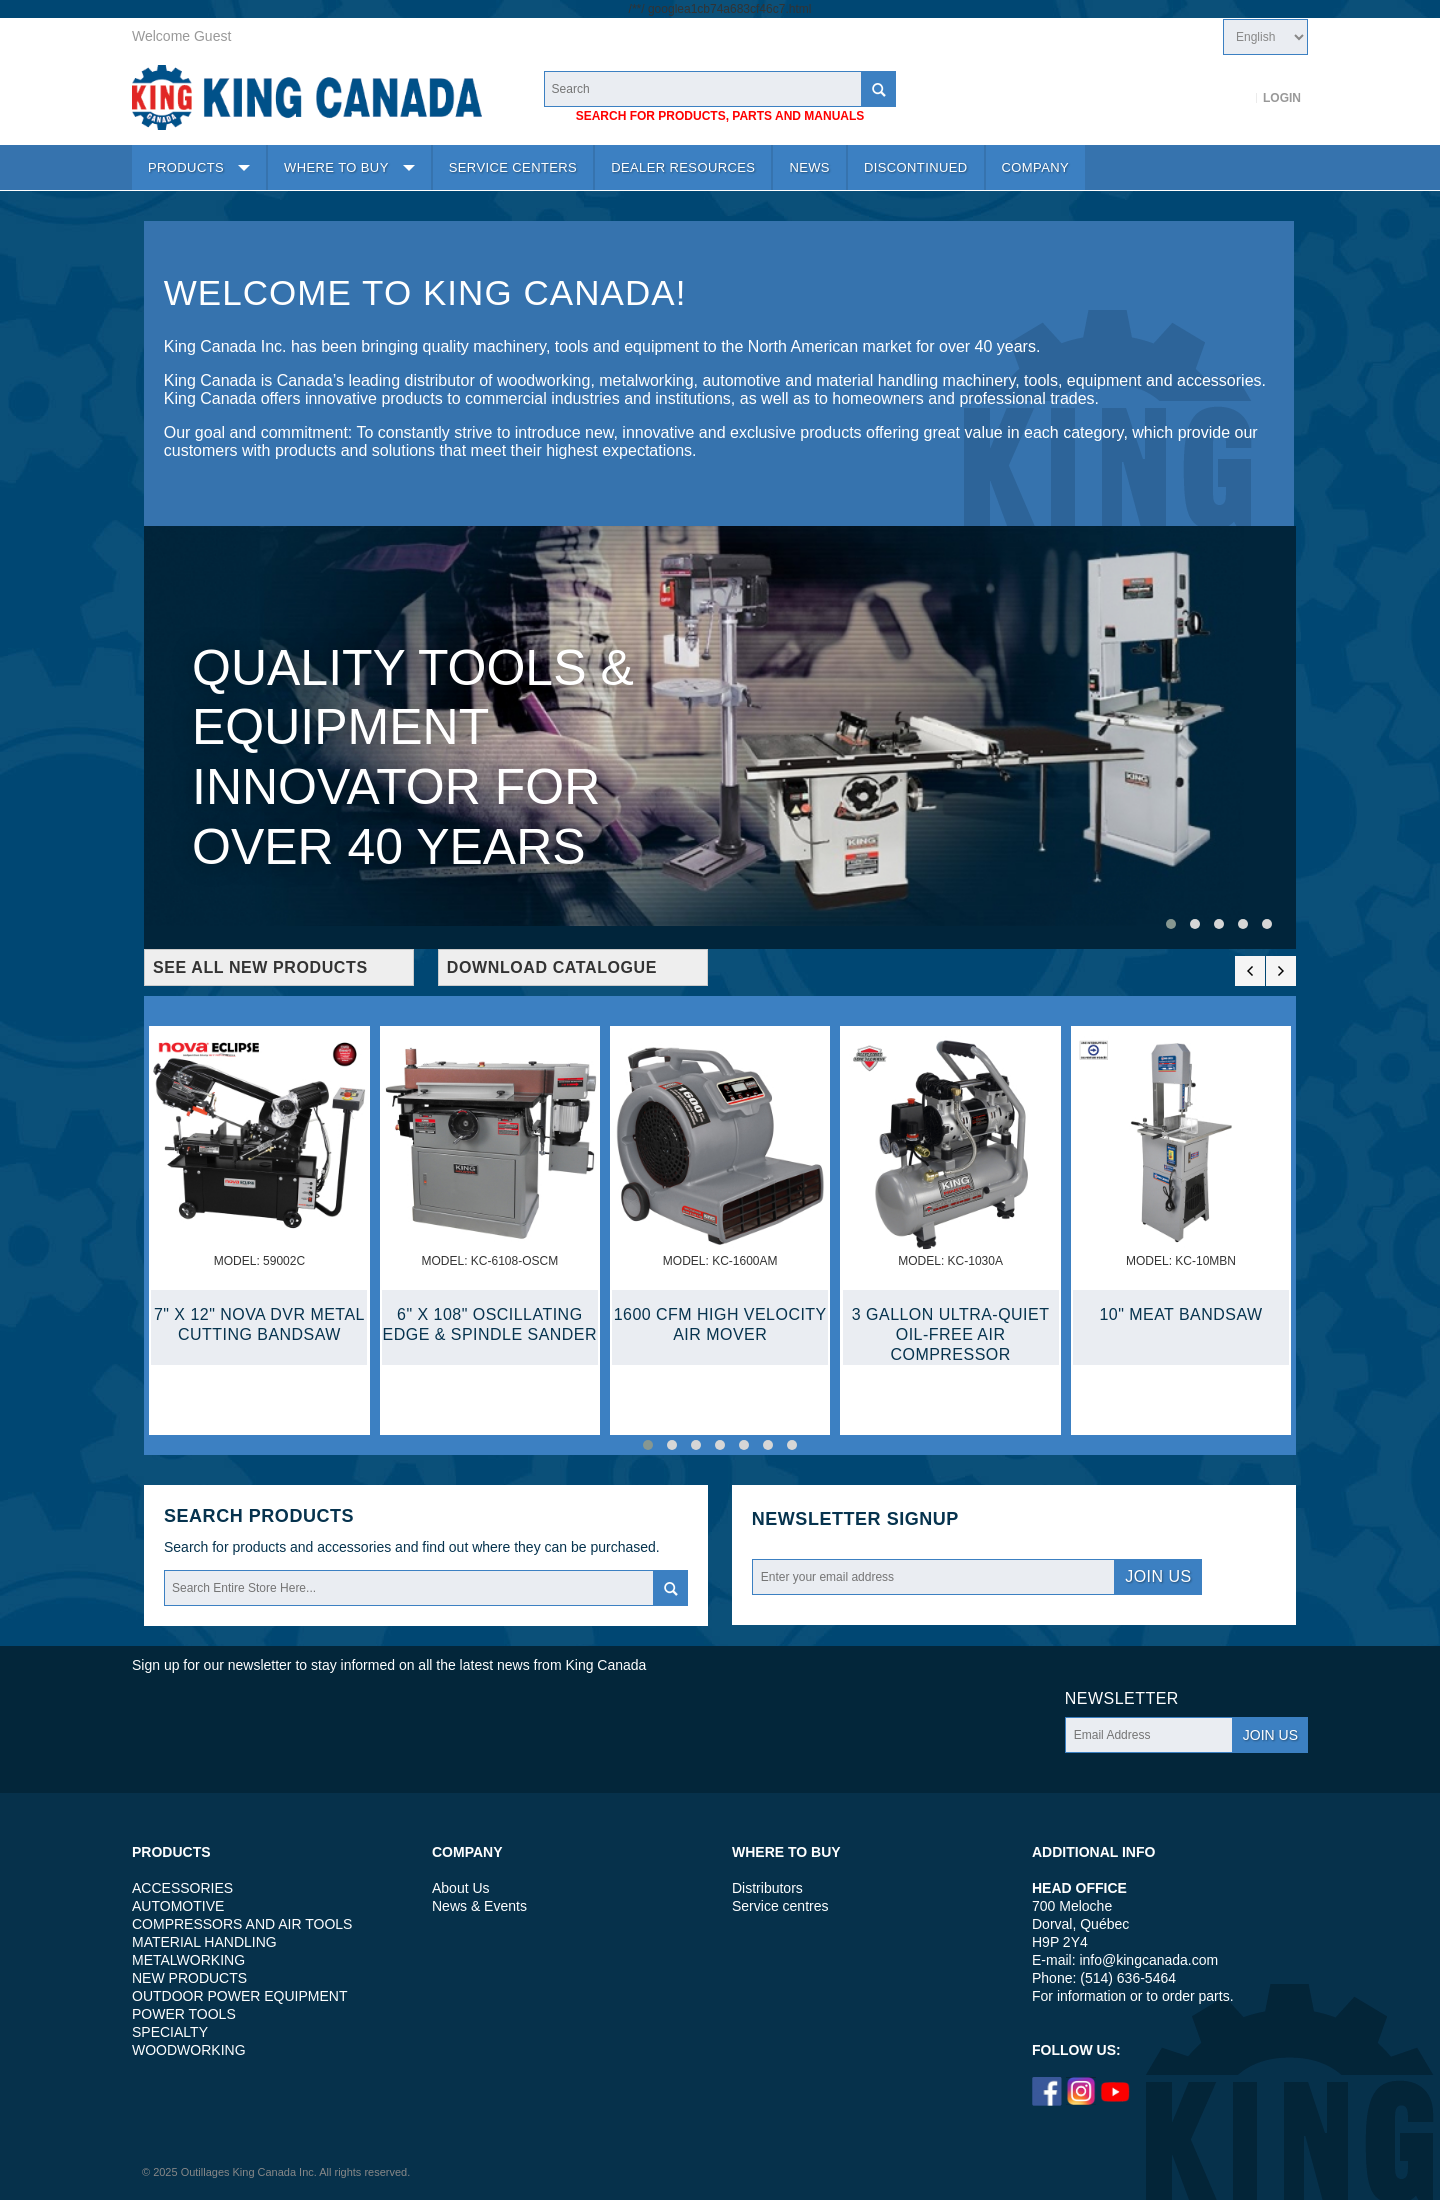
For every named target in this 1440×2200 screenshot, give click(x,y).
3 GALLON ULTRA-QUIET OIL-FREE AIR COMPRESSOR (951, 1334)
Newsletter (816, 1519)
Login (1282, 98)
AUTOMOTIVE (178, 1906)
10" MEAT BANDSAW (1180, 1314)
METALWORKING (188, 1960)
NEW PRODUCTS (189, 1978)
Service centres (780, 1906)
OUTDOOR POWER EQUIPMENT (239, 1996)
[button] (1171, 924)
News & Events (479, 1906)
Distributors (767, 1888)
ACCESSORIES (182, 1888)
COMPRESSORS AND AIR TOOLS (242, 1924)
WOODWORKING (189, 2050)
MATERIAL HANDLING (204, 1942)
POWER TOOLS (184, 2014)
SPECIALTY (170, 2032)
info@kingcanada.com (1148, 1960)
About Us (461, 1888)
